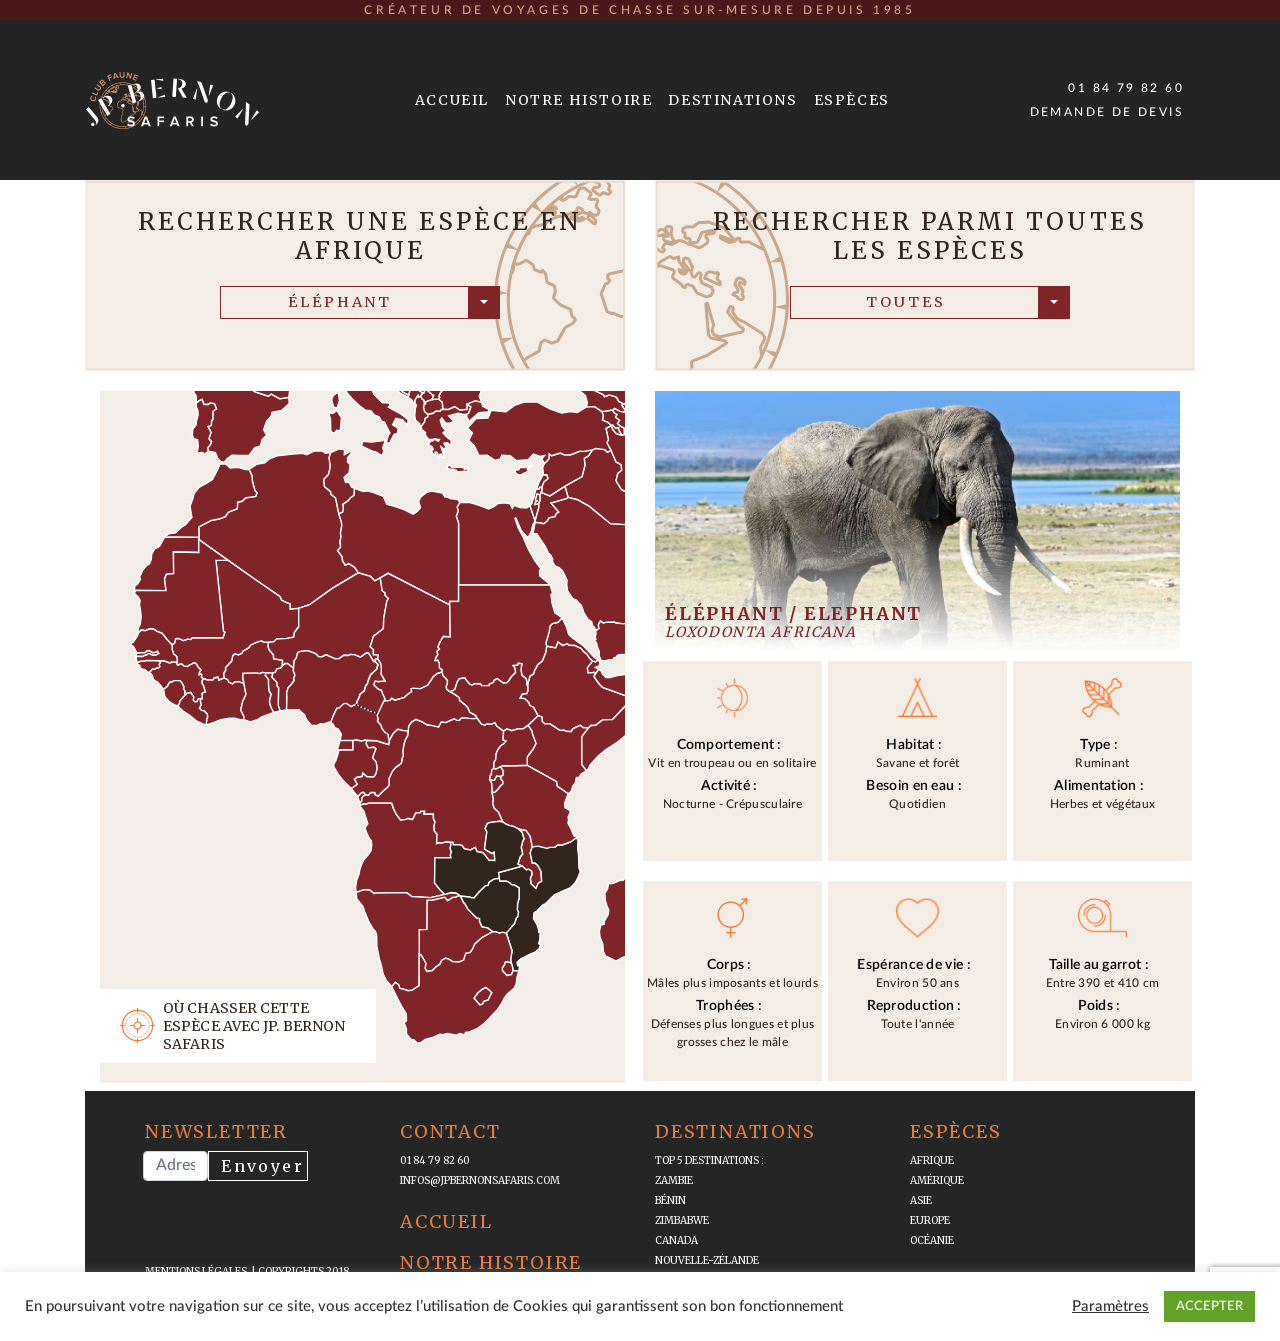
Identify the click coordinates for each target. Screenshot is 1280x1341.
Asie (921, 1200)
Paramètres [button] (1110, 1306)
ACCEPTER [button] (1209, 1306)
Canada (676, 1240)
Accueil (452, 100)
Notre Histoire (578, 100)
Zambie (674, 1180)
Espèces (852, 100)
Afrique (932, 1160)
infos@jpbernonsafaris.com (480, 1180)
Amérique (937, 1180)
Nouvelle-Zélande (707, 1260)
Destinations (732, 100)
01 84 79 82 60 (1126, 88)
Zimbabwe (682, 1220)
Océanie (932, 1240)
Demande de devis (1107, 112)
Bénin (670, 1200)
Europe (930, 1220)
